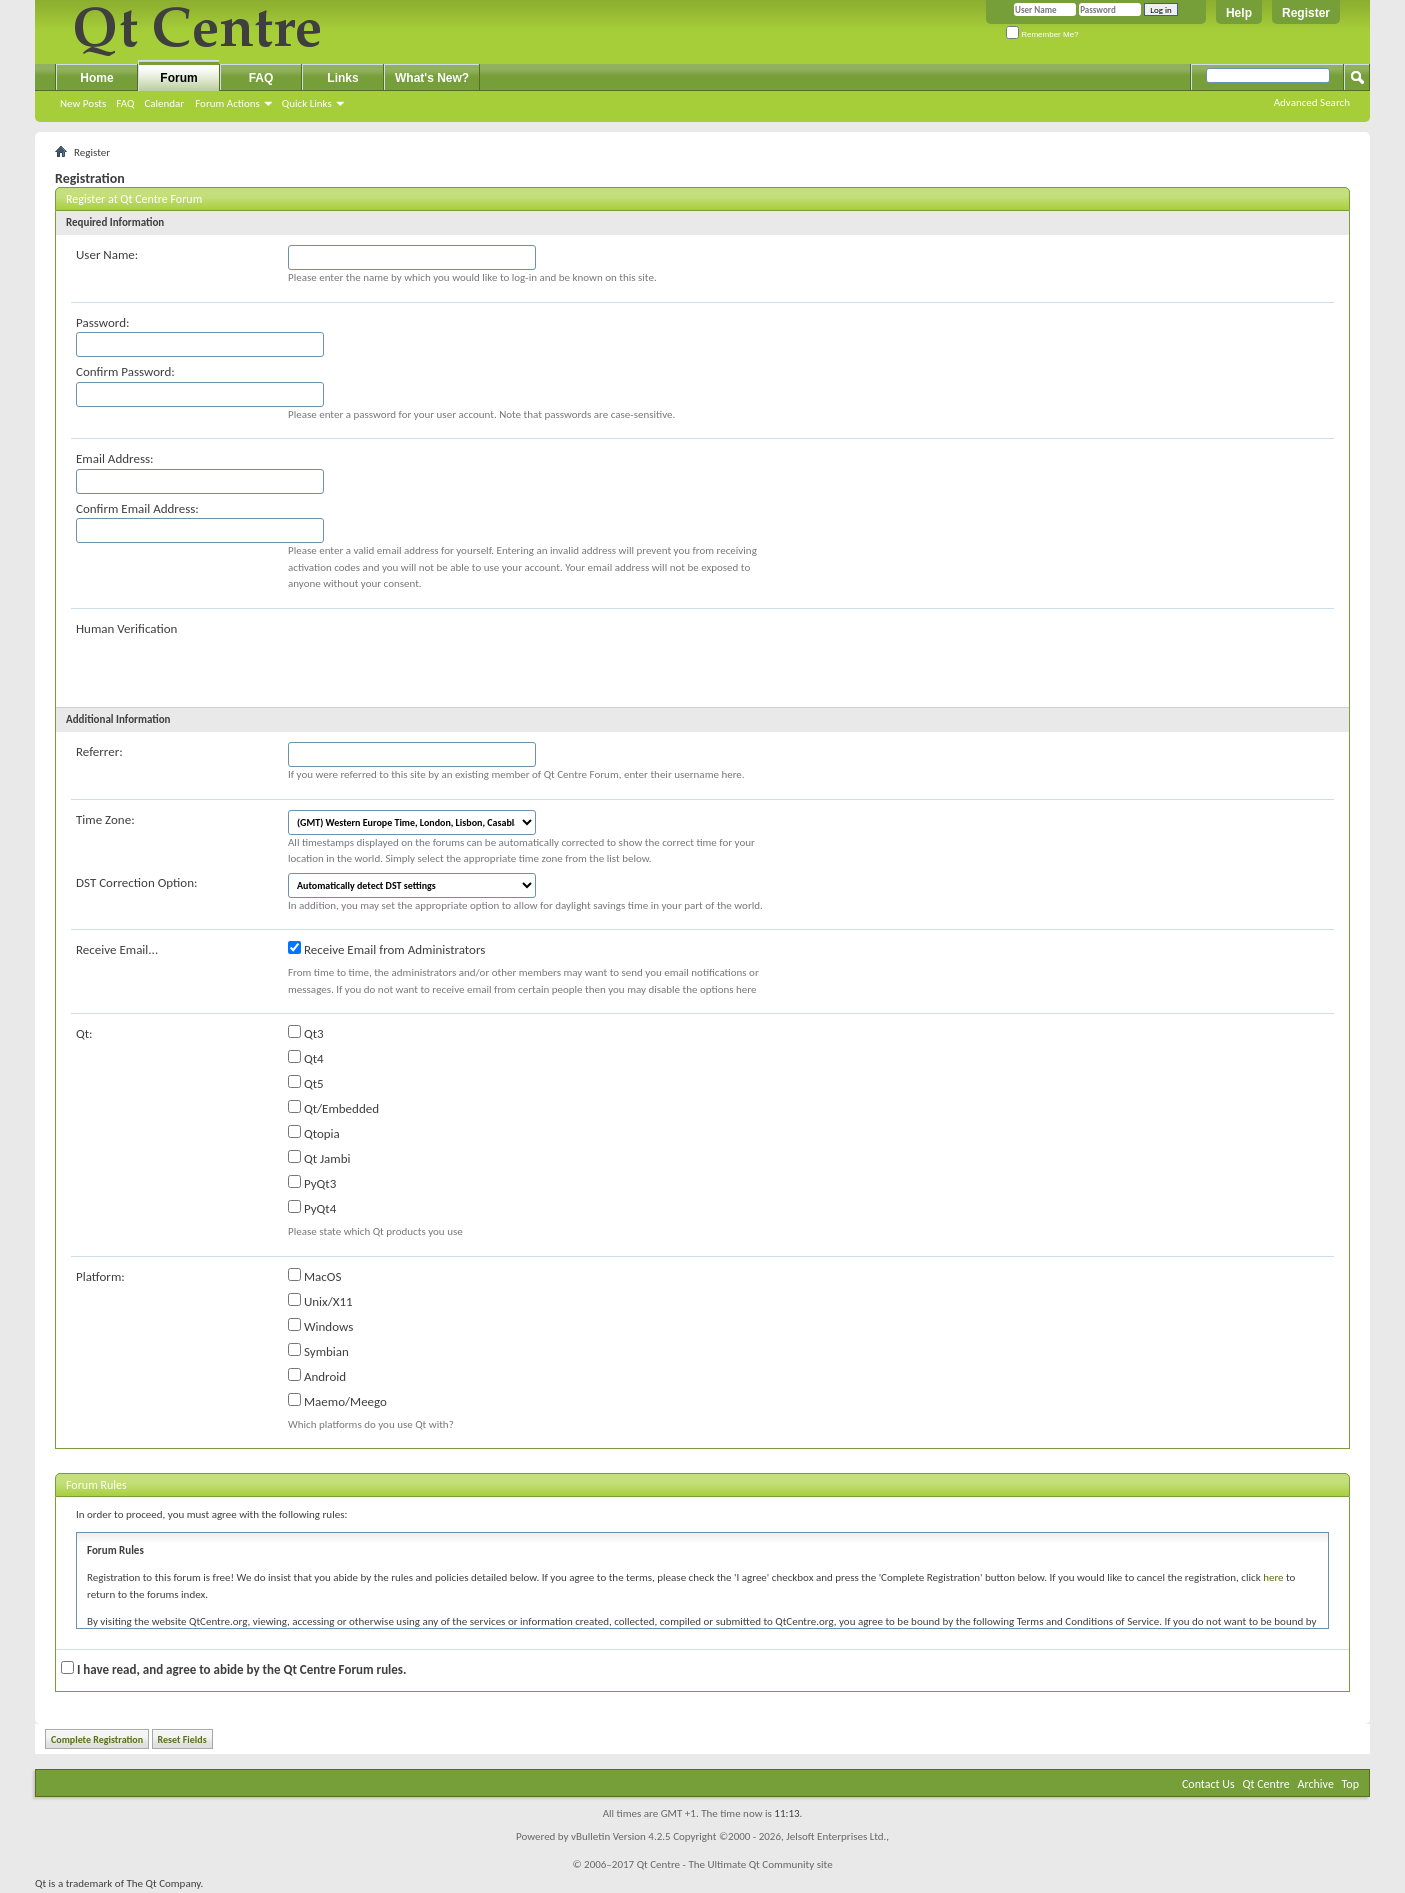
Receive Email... (117, 949)
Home (96, 78)
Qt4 (306, 1058)
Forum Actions (227, 103)
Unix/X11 (320, 1301)
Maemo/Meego (337, 1401)
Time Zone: (105, 819)
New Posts (83, 103)
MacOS (314, 1276)
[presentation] (440, 658)
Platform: (100, 1276)
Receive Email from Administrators (386, 949)
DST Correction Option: (136, 882)
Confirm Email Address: (137, 508)
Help (1239, 13)
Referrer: (99, 751)
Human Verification (126, 628)
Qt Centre (1265, 1784)
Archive (1316, 1784)
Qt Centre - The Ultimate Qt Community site (735, 1864)
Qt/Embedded (333, 1108)
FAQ (125, 103)
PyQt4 (312, 1208)
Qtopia (314, 1133)
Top (1350, 1784)
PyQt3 (312, 1183)
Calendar (164, 103)
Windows (320, 1326)
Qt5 (306, 1083)
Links (342, 78)
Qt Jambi (319, 1158)
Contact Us (1208, 1784)
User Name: (107, 254)
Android (317, 1376)
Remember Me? (1042, 34)
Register (1306, 13)
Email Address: (115, 458)
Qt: (84, 1033)
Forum (178, 78)
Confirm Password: (125, 371)
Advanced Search (1312, 102)
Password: (102, 322)
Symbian (318, 1351)
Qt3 (306, 1033)
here (1273, 1577)
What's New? (432, 78)
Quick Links (307, 103)
